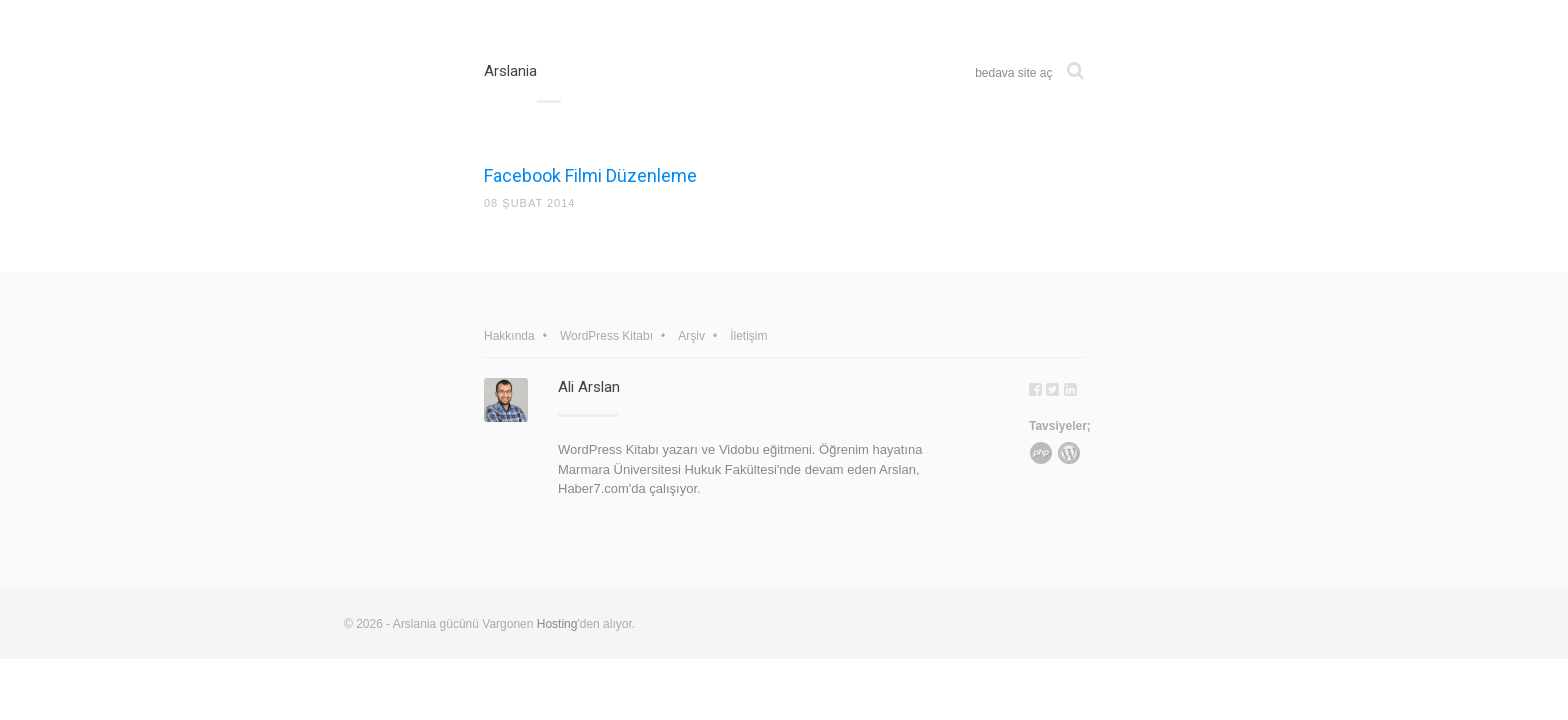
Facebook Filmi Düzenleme (590, 175)
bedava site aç (1013, 73)
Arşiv (691, 336)
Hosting (557, 624)
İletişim (748, 336)
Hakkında (509, 336)
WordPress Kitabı (606, 336)
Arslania (510, 71)
